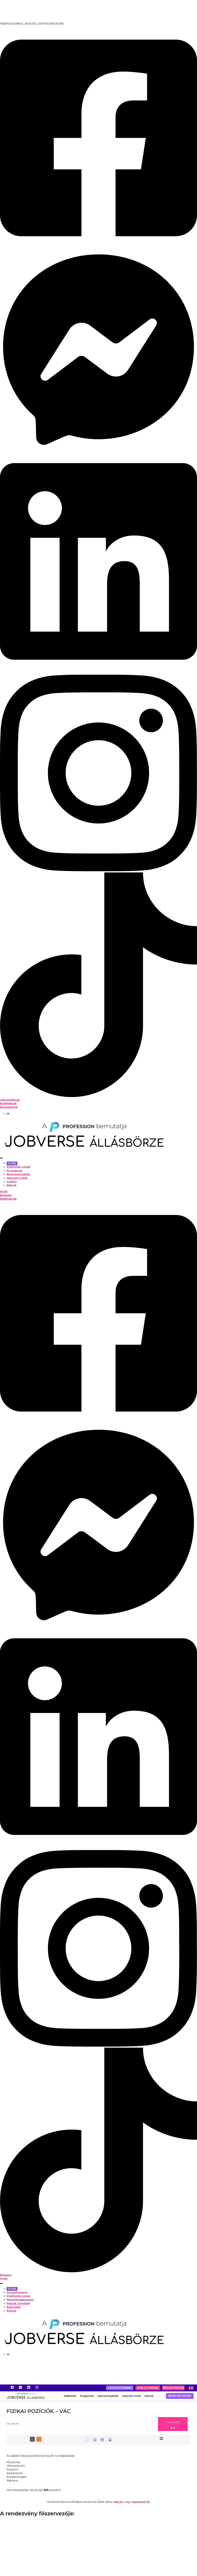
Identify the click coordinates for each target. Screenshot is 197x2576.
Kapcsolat (14, 2307)
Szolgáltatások (17, 2292)
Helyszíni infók (17, 1178)
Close (12, 1163)
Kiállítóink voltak (18, 1166)
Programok (14, 1170)
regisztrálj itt (140, 2501)
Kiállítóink (70, 2395)
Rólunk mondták (18, 2303)
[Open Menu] (1, 2283)
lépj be (118, 2501)
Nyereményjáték (18, 1174)
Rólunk (11, 1185)
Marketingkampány (20, 2299)
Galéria (12, 1181)
